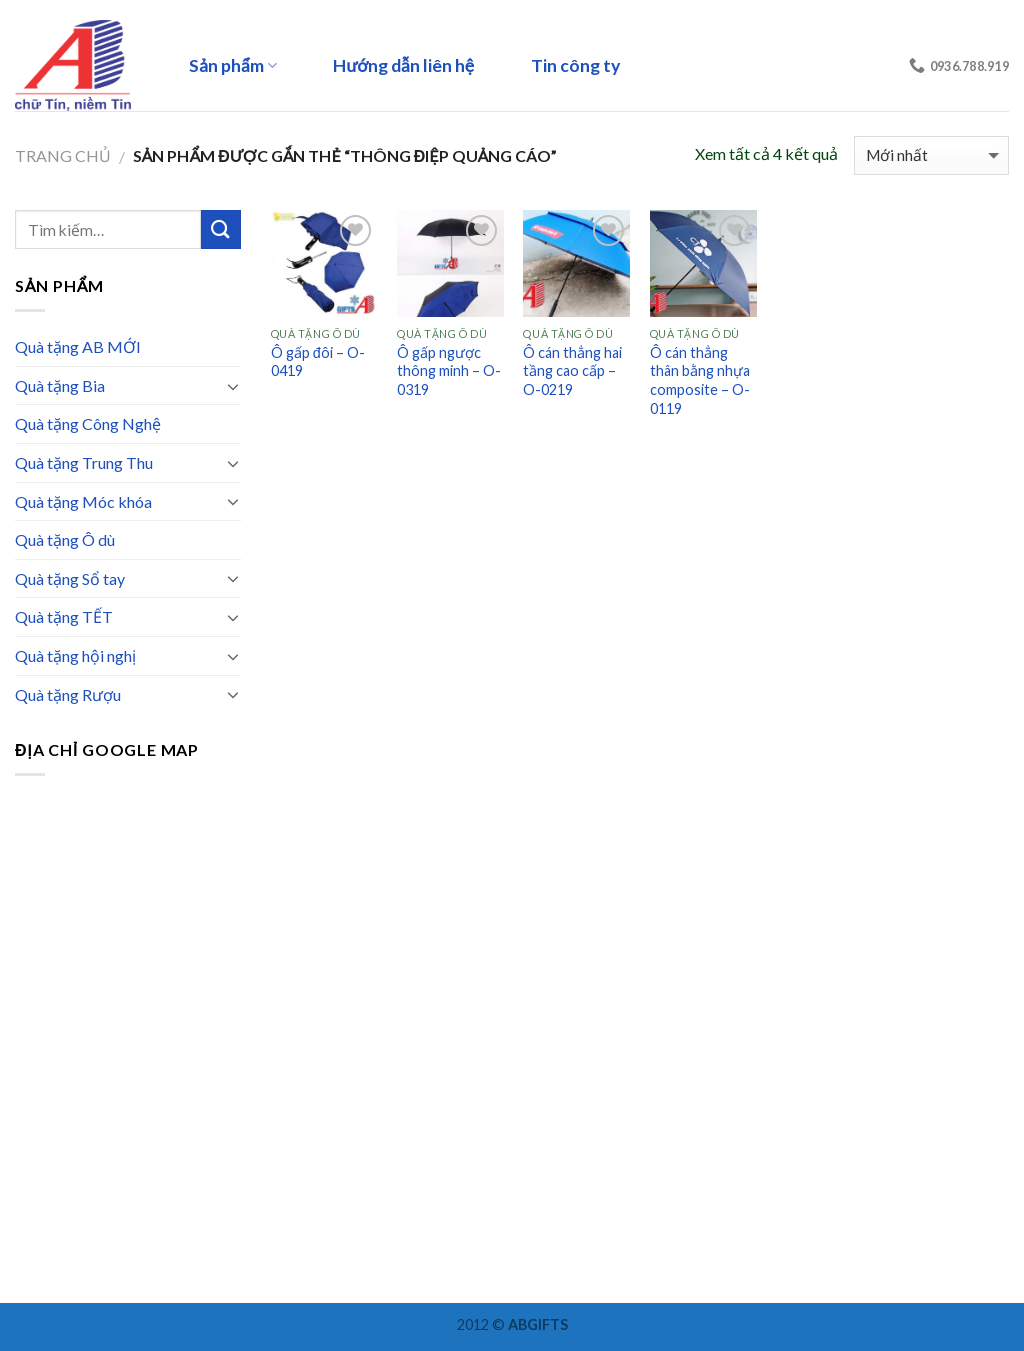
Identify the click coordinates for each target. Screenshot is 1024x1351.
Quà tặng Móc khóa (83, 501)
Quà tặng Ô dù (65, 539)
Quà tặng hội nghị (75, 655)
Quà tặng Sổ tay (70, 578)
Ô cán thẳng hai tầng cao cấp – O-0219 (572, 371)
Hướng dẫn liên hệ (403, 65)
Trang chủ (63, 155)
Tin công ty (575, 65)
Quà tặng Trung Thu (84, 462)
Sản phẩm (233, 65)
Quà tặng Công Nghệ (88, 423)
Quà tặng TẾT (64, 616)
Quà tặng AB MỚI (78, 346)
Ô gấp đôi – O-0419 (318, 362)
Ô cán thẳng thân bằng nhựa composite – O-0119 (700, 380)
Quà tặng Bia (60, 385)
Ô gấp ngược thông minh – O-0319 (449, 371)
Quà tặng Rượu (68, 694)
